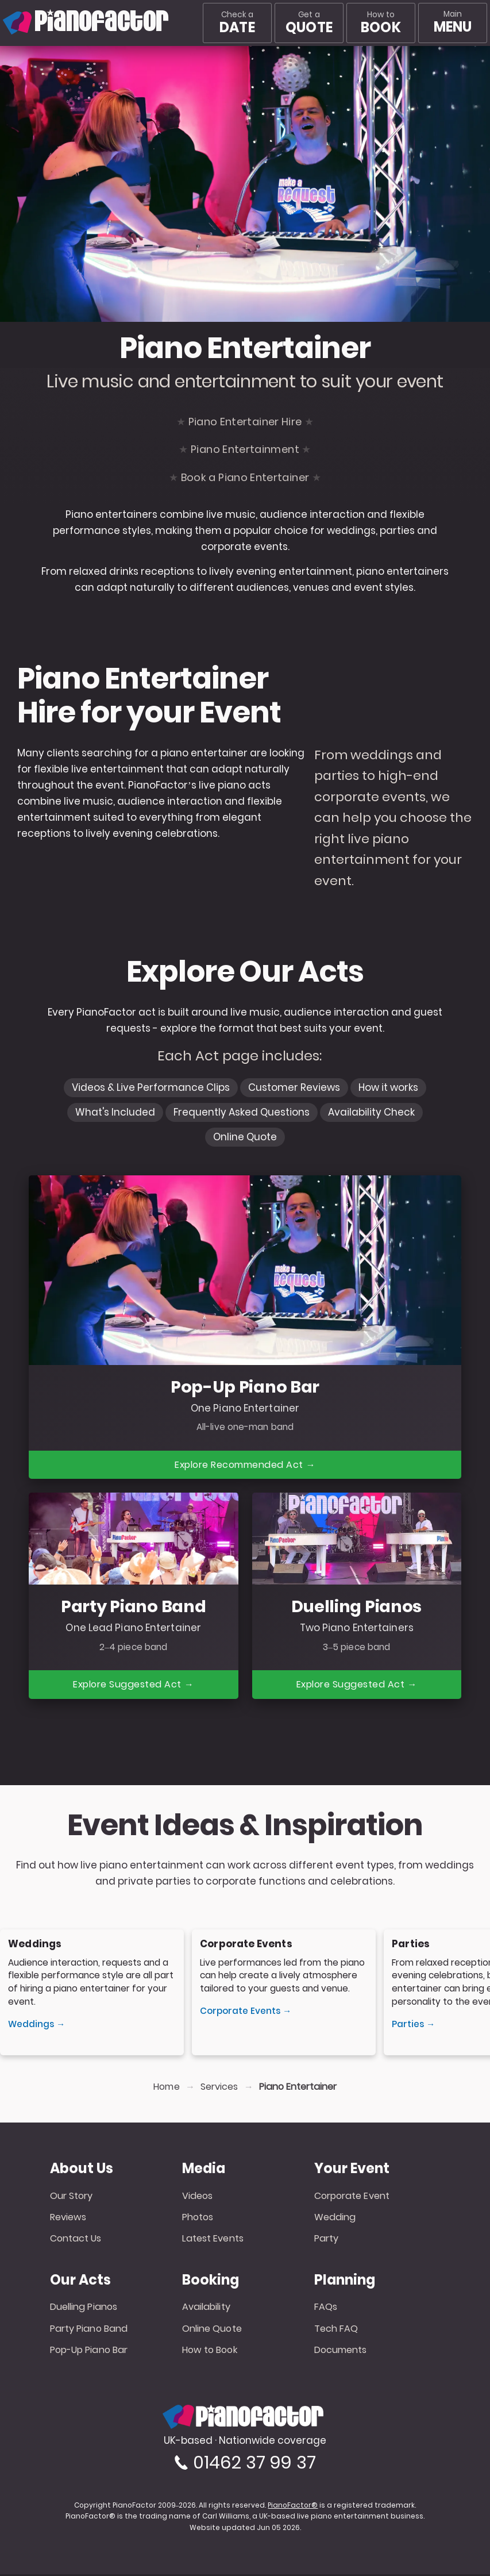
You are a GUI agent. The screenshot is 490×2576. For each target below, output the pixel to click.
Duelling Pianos (84, 2308)
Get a (309, 23)
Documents (340, 2351)
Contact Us (76, 2240)
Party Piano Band (89, 2329)
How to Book (210, 2351)
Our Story (71, 2197)
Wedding (335, 2218)
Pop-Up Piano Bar (89, 2351)
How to (380, 23)
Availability (206, 2308)
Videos (197, 2197)
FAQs (325, 2308)
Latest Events (213, 2240)
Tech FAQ (336, 2329)
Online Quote (212, 2329)
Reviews (68, 2218)
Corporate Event (352, 2197)
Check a (236, 23)
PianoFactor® (293, 2507)
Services (219, 2088)
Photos (198, 2218)
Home (166, 2088)
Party (326, 2240)
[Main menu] (452, 23)
